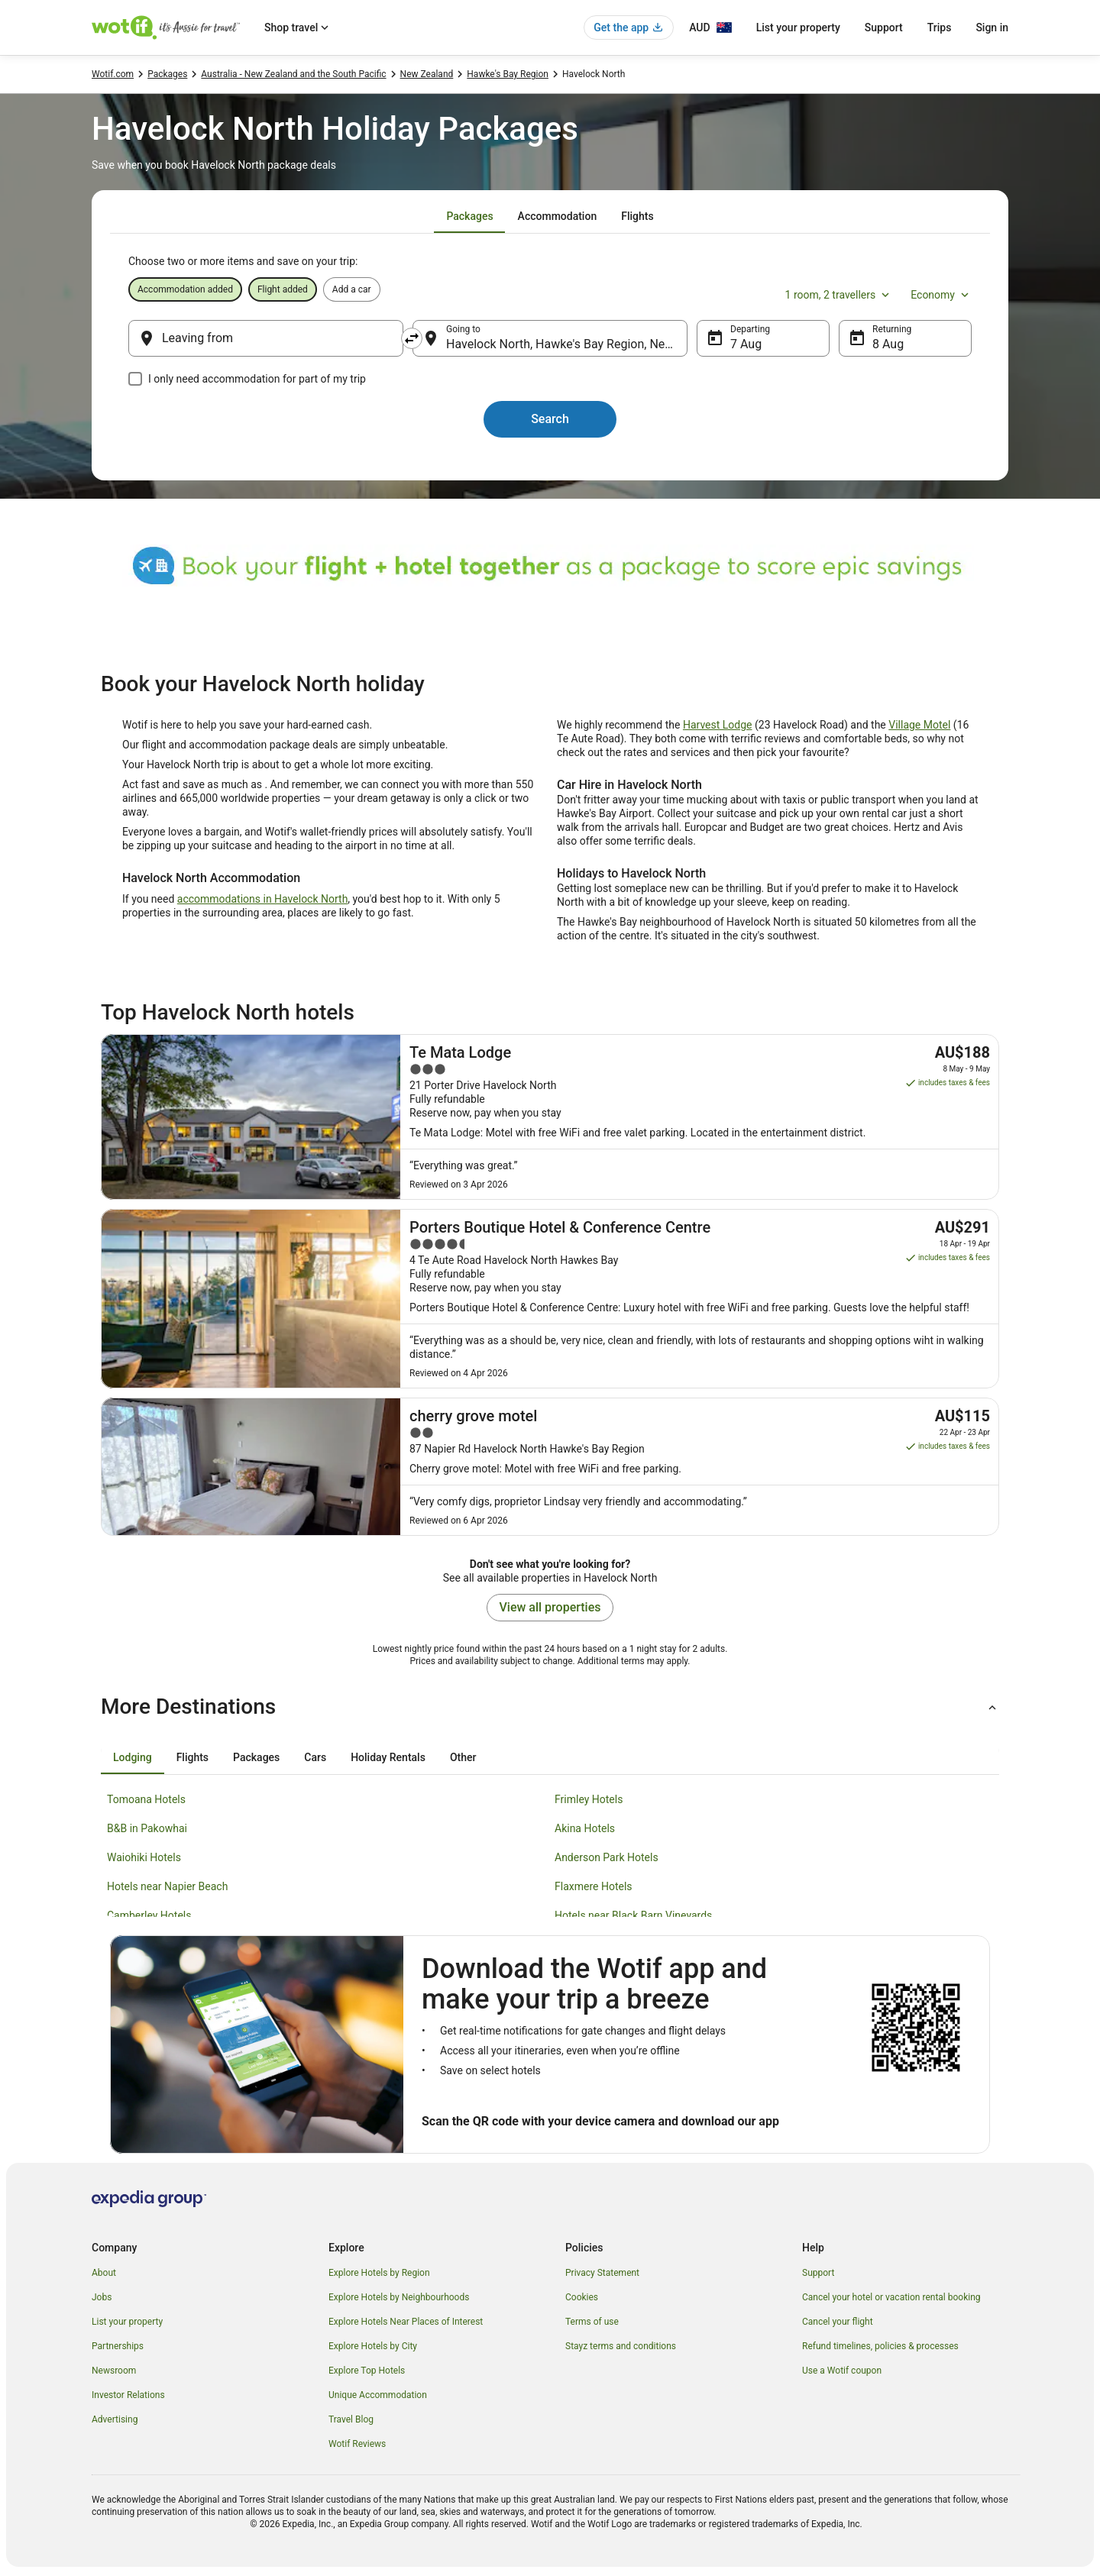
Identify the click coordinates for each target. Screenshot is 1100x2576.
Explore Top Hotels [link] (366, 2370)
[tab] (469, 216)
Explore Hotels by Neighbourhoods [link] (398, 2297)
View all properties (550, 1607)
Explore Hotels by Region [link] (379, 2272)
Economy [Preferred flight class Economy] (941, 295)
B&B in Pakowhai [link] (147, 1828)
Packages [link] (167, 74)
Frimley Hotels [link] (589, 1799)
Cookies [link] (581, 2297)
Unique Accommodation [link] (377, 2395)
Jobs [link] (102, 2297)
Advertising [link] (115, 2419)
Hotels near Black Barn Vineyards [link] (633, 1915)
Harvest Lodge (717, 725)
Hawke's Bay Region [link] (507, 74)
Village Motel (919, 725)
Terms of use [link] (592, 2321)
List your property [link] (127, 2321)
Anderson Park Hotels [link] (606, 1857)
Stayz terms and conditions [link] (620, 2346)
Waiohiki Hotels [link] (144, 1857)
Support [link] (818, 2272)
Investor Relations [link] (128, 2395)
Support (884, 27)
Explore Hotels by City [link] (372, 2346)
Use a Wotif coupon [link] (842, 2370)
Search (550, 419)
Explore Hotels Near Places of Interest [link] (405, 2321)
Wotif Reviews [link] (357, 2444)
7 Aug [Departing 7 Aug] (746, 344)
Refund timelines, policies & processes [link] (880, 2346)
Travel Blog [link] (351, 2419)
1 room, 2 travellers (839, 295)
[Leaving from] (265, 338)
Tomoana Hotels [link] (146, 1799)
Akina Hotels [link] (585, 1828)
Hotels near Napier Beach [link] (167, 1886)
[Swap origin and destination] (411, 338)
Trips (939, 27)
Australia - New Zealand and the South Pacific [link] (293, 74)
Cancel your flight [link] (837, 2321)
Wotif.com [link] (113, 74)
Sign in (991, 27)
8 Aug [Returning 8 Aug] (888, 344)
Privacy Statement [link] (602, 2272)
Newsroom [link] (114, 2370)
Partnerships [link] (118, 2346)
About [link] (104, 2272)
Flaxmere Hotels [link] (593, 1886)
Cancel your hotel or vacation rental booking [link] (891, 2297)
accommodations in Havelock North (262, 899)
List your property (798, 27)
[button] (550, 1707)
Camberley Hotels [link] (149, 1915)
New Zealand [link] (427, 74)
